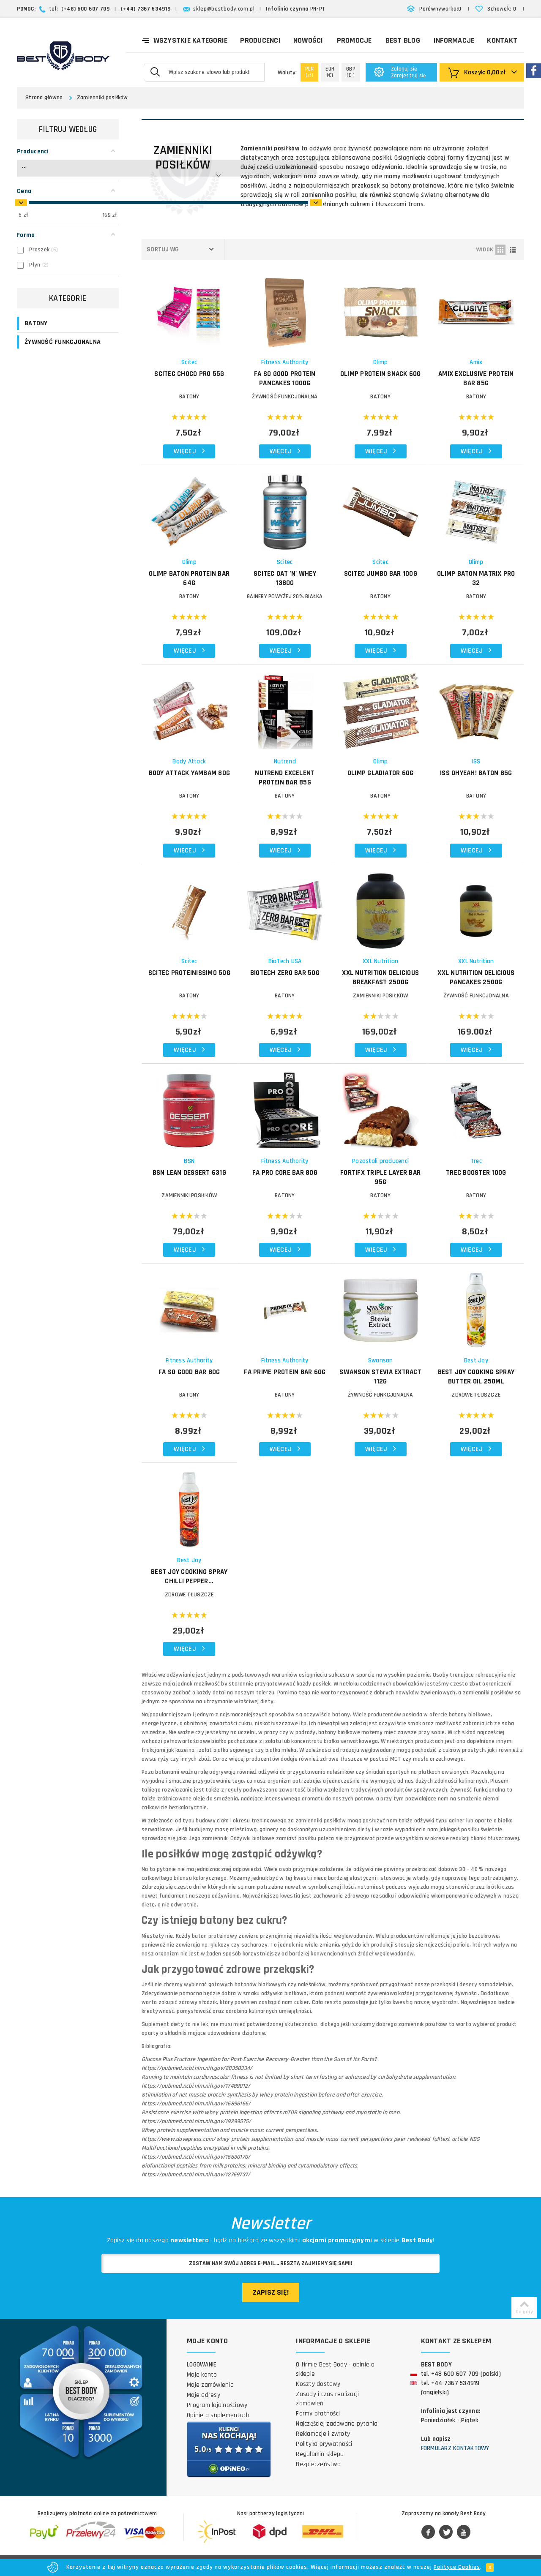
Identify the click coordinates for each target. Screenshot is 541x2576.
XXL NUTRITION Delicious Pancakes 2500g (475, 977)
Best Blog (402, 40)
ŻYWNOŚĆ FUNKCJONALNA (63, 342)
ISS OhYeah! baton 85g (476, 773)
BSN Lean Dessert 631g (189, 1172)
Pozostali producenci (380, 1161)
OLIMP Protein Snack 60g (380, 374)
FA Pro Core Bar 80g (284, 1172)
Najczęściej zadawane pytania (336, 2424)
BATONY (36, 323)
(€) (329, 72)
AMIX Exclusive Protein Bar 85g (476, 378)
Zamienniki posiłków (102, 97)
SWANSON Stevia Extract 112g (380, 1376)
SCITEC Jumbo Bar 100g (380, 573)
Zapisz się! (271, 2292)
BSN (189, 1161)
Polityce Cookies (457, 2567)
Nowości (308, 40)
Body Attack (189, 761)
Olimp (380, 362)
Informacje (454, 40)
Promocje (354, 40)
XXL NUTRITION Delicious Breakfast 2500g (380, 977)
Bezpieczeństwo (318, 2464)
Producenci (260, 40)
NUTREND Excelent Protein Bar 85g (284, 777)
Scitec (189, 362)
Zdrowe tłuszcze (475, 1395)
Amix (476, 362)
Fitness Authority (284, 362)
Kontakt (502, 40)
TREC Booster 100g (476, 1172)
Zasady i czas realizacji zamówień (327, 2398)
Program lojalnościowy (217, 2405)
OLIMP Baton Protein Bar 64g (189, 578)
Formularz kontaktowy (455, 2448)
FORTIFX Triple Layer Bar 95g (380, 1177)
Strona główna (44, 97)
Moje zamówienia (210, 2385)
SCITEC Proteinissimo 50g (189, 973)
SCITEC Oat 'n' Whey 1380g (285, 578)
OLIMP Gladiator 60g (380, 773)
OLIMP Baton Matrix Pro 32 (476, 578)
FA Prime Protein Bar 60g (284, 1372)
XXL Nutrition (380, 961)
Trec (476, 1161)
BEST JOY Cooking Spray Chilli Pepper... (189, 1576)
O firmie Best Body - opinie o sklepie (335, 2369)
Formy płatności (318, 2414)
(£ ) (351, 72)
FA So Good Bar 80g (189, 1372)
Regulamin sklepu (320, 2454)
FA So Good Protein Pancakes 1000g (285, 378)
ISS (476, 761)
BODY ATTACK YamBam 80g (189, 773)
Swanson (380, 1360)
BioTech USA (285, 961)
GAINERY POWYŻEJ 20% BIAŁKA (285, 596)
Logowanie (201, 2365)
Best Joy (476, 1360)
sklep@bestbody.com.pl (224, 8)
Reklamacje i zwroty (323, 2434)
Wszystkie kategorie (185, 39)
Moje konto (202, 2375)
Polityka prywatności (324, 2444)
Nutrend (285, 761)
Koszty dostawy (318, 2384)
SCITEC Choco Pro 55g (189, 374)
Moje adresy (203, 2395)
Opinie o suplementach (218, 2415)
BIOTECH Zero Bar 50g (285, 973)
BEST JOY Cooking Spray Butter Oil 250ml (476, 1376)
